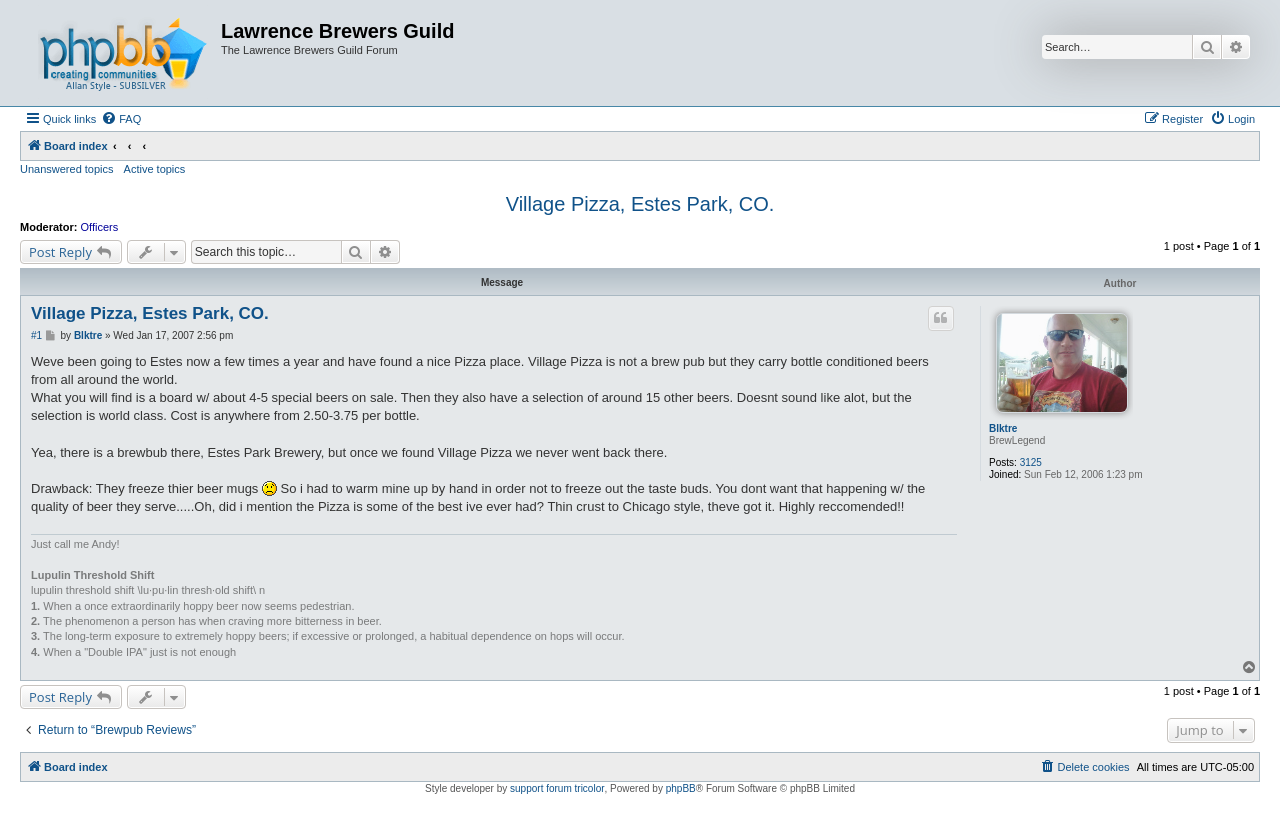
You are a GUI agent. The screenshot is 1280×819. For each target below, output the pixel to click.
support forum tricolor (557, 788)
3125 (1031, 462)
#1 (36, 335)
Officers (100, 227)
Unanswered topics (67, 169)
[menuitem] (121, 119)
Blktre (1003, 428)
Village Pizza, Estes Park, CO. (640, 204)
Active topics (155, 169)
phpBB (681, 788)
